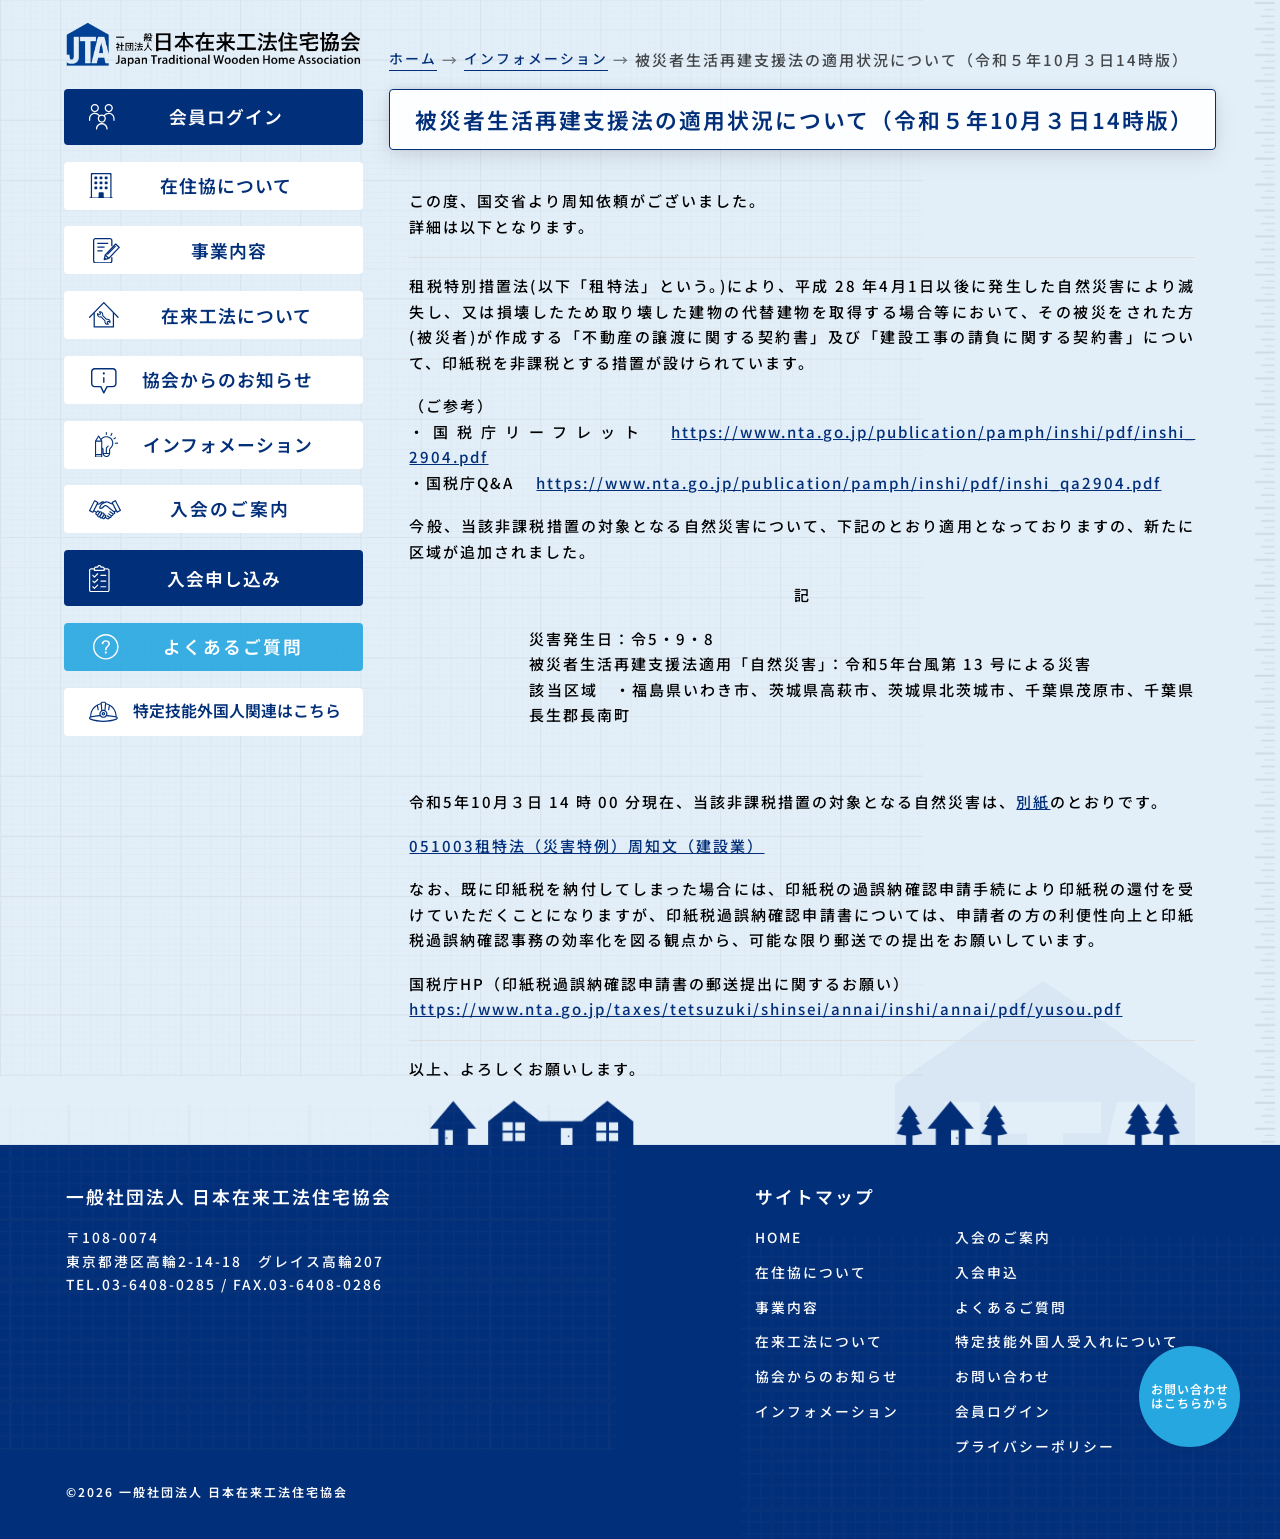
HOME (778, 1237)
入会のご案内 (1003, 1237)
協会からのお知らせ (827, 1376)
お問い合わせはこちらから (1190, 1395)
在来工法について (819, 1341)
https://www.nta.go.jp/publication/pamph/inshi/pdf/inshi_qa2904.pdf (848, 482)
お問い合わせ (1003, 1376)
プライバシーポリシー (1035, 1446)
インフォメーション (827, 1411)
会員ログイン (1003, 1411)
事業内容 (787, 1307)
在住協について (811, 1272)
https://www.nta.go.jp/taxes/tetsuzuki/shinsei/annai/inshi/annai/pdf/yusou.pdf (765, 1008)
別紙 (1033, 801)
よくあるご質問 (1011, 1307)
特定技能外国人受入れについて (1067, 1341)
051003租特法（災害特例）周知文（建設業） (586, 845)
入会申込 (987, 1272)
